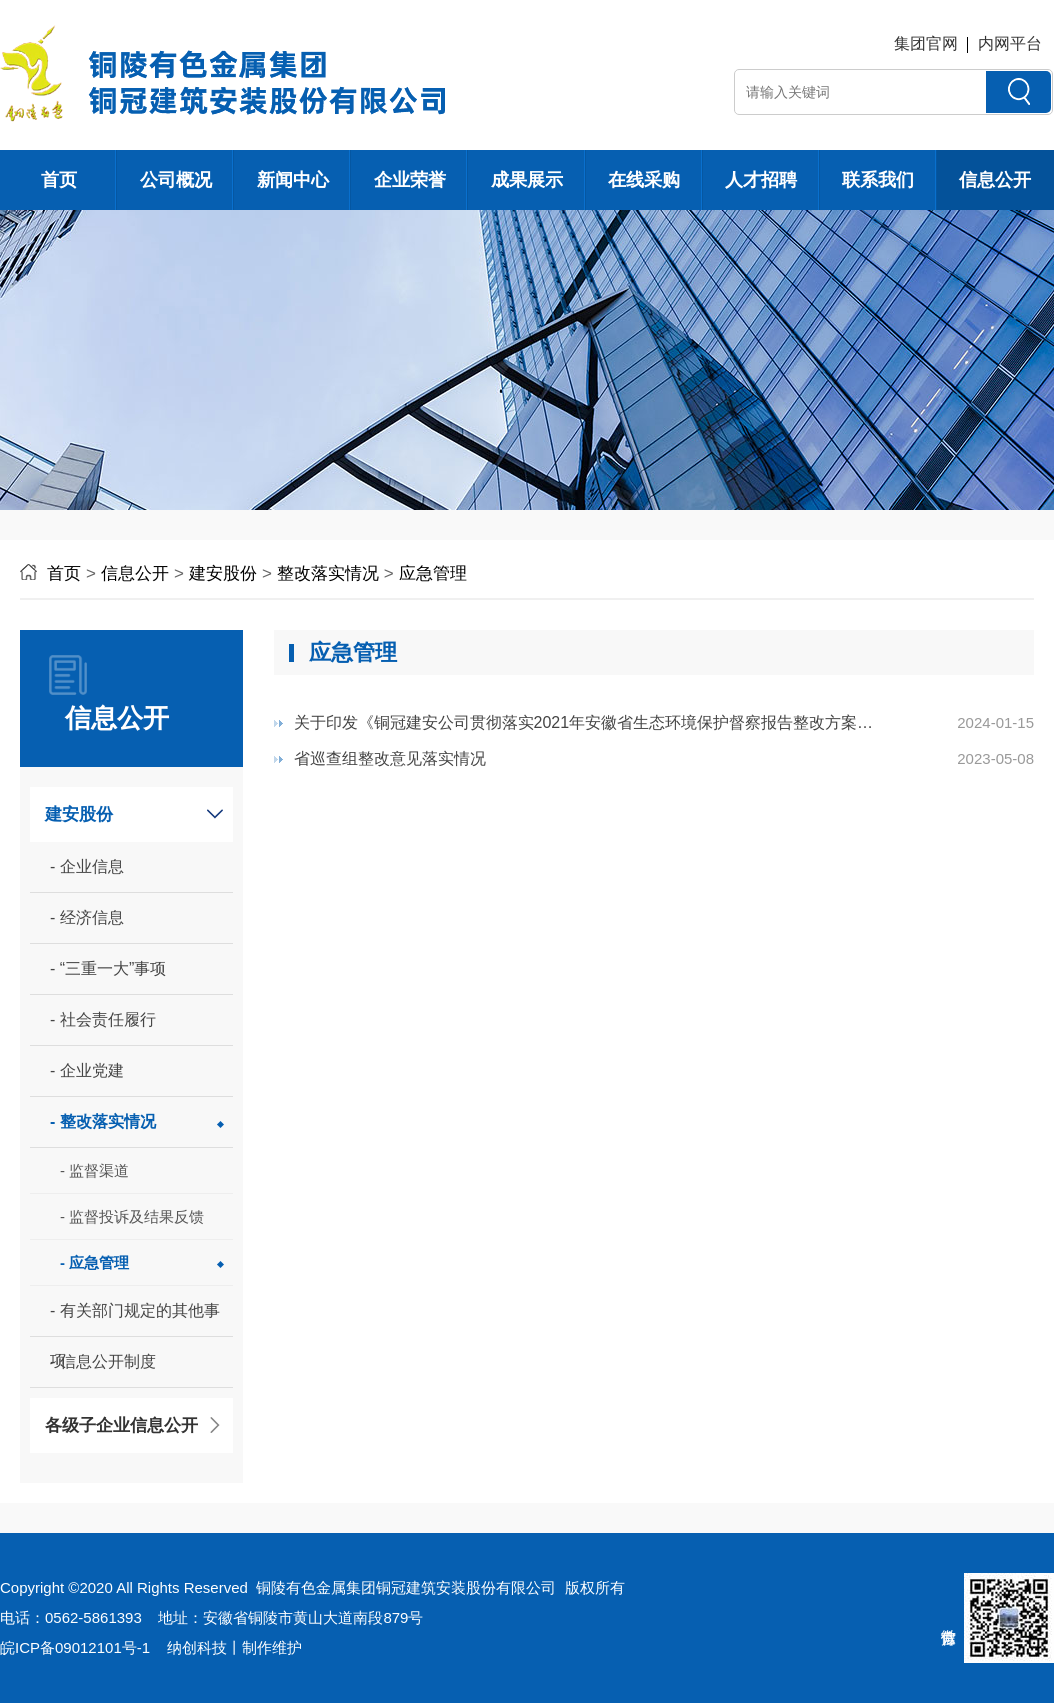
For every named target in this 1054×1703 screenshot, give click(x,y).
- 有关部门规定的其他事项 (135, 1319)
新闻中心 (293, 180)
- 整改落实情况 (103, 1121)
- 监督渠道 (94, 1170)
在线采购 (644, 180)
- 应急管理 (94, 1262)
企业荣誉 (410, 180)
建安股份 (223, 573)
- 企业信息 (87, 866)
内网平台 (1010, 43)
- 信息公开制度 (103, 1361)
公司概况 (176, 180)
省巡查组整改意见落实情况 (390, 758)
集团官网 (926, 43)
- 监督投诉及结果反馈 (132, 1216)
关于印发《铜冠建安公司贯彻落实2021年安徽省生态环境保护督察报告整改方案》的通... (584, 727)
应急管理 (433, 573)
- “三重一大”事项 (108, 968)
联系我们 (878, 180)
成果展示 (527, 180)
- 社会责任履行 (103, 1019)
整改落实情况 (328, 573)
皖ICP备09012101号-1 (75, 1647)
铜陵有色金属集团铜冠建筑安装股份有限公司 (406, 1587)
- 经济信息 (87, 917)
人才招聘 (761, 180)
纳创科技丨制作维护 (234, 1647)
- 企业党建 (87, 1070)
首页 (59, 180)
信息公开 (995, 180)
